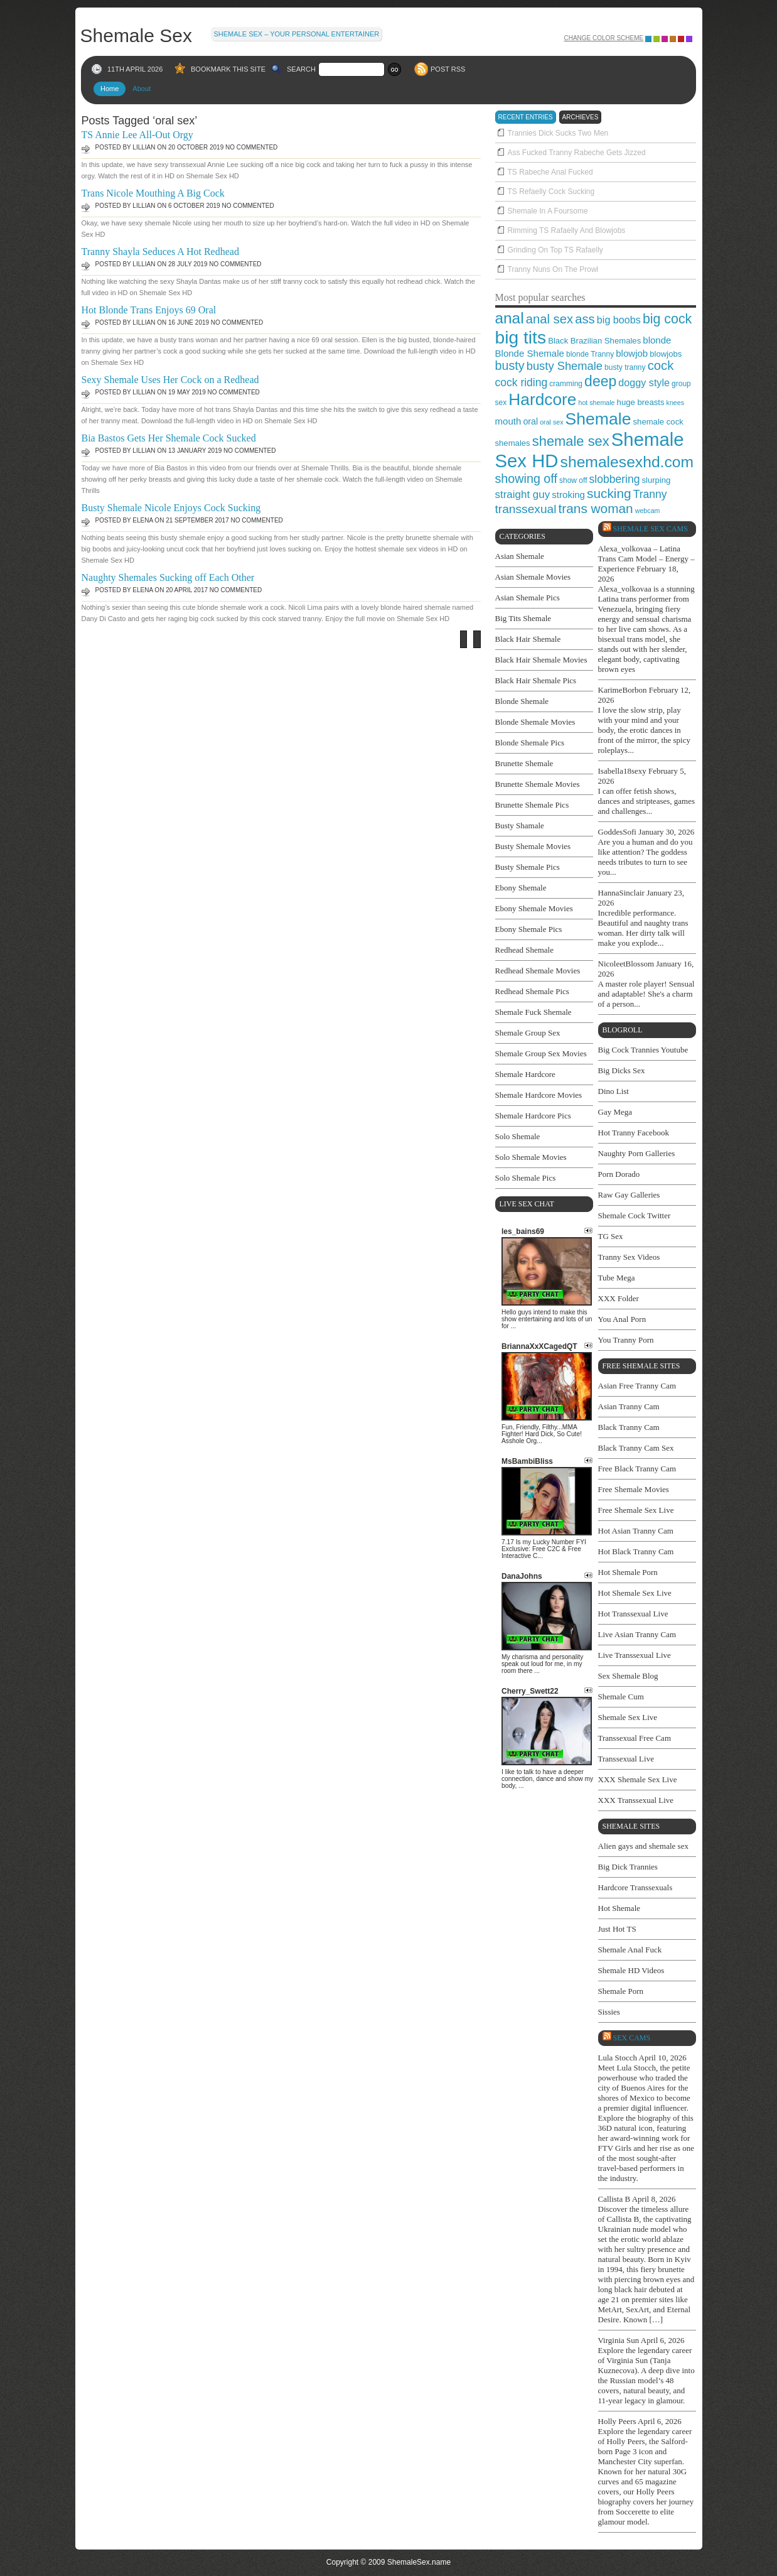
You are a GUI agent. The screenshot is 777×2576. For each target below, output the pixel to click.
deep (600, 381)
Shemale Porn (621, 1991)
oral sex (551, 422)
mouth (508, 421)
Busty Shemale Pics (527, 867)
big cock (667, 319)
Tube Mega (616, 1277)
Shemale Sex (136, 34)
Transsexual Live (626, 1758)
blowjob (632, 353)
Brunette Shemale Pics (532, 804)
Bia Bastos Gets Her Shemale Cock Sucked (169, 438)
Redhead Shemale (524, 950)
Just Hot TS (617, 1929)
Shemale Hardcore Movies (538, 1095)
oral (530, 421)
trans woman (596, 508)
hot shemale (596, 402)
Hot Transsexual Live (633, 1613)
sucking (609, 493)
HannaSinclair (621, 892)
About (141, 88)
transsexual (526, 509)
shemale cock (658, 421)
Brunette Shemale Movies (537, 784)
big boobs (619, 319)
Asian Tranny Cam (629, 1406)
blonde (657, 340)
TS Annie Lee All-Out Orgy (137, 134)
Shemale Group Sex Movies (541, 1053)
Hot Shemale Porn (628, 1572)
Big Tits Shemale (523, 618)
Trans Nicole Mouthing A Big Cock (153, 193)
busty (510, 365)
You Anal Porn (622, 1319)
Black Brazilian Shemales (594, 340)
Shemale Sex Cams (650, 528)
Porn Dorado (619, 1174)
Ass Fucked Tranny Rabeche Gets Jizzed (577, 152)
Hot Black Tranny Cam (636, 1551)
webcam (647, 510)
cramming (565, 383)
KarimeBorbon (622, 690)
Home (109, 88)
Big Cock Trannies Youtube (643, 1049)
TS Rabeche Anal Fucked (550, 172)
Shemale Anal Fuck (630, 1949)
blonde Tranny (590, 354)
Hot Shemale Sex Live (635, 1593)
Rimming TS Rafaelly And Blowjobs (567, 230)
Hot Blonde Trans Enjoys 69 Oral (149, 310)
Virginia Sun (619, 2340)
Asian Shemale (519, 556)
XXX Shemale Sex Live (637, 1779)
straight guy (522, 495)
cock (661, 365)
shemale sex (570, 441)
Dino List (613, 1091)
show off (573, 480)
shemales (512, 443)
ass (585, 319)
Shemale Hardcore (525, 1074)
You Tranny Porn (626, 1340)
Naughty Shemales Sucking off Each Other (168, 577)
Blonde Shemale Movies (535, 722)
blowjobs (666, 354)
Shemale (598, 418)
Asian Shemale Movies (533, 577)
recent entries (525, 117)
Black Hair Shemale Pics (536, 680)
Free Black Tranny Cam (637, 1468)
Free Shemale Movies (633, 1489)
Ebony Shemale (521, 887)
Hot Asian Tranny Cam (635, 1530)
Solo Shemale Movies (531, 1157)
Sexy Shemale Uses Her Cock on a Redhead (170, 379)
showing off (526, 478)
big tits (521, 337)
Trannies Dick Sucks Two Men (558, 133)
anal (509, 318)
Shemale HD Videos (631, 1970)
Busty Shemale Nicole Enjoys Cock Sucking (171, 507)
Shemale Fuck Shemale (533, 1012)
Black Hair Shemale (528, 639)
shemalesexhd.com (627, 461)
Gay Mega (615, 1112)
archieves (580, 117)
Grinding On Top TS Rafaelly (555, 250)
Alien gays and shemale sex (643, 1846)
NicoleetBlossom (626, 963)
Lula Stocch (617, 2057)
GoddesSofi (617, 831)
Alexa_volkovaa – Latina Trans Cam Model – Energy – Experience (646, 558)
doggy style (644, 382)
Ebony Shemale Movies (534, 908)
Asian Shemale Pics (527, 597)
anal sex (549, 319)
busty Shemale (565, 365)
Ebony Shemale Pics (528, 929)
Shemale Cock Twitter (634, 1215)
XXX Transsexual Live (636, 1800)
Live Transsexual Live (634, 1655)
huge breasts (641, 402)
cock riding (521, 382)
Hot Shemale (619, 1908)
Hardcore (542, 399)
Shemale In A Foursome (548, 211)
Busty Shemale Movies (533, 846)
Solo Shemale (517, 1136)
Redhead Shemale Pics (532, 991)
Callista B (614, 2199)
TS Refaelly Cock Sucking (551, 191)
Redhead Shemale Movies (538, 970)
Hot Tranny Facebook (633, 1132)
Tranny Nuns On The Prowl (553, 269)
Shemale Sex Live (628, 1717)
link (766, 2380)
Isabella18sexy (622, 771)
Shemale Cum (621, 1696)
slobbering (614, 479)
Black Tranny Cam (629, 1427)
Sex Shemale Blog (628, 1675)
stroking (568, 494)
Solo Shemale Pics (525, 1177)
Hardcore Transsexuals (635, 1887)
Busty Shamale (519, 825)
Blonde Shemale (529, 353)
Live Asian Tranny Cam (637, 1634)
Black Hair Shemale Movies (541, 659)
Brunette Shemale (524, 763)
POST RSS (448, 69)
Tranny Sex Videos (629, 1257)
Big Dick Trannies (628, 1866)
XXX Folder (618, 1298)
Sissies (609, 2011)
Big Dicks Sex (621, 1070)
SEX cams (632, 2037)
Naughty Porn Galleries (636, 1153)
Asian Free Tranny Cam (637, 1385)
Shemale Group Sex (527, 1032)
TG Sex (610, 1236)
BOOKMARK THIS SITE (228, 69)
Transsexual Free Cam (635, 1738)
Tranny (650, 494)
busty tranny (624, 367)
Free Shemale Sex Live (636, 1510)
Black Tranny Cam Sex (636, 1448)
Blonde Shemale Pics (530, 742)
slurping (655, 480)
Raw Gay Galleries (629, 1194)
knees (675, 402)
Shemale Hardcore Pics (533, 1115)
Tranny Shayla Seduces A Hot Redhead (160, 251)
